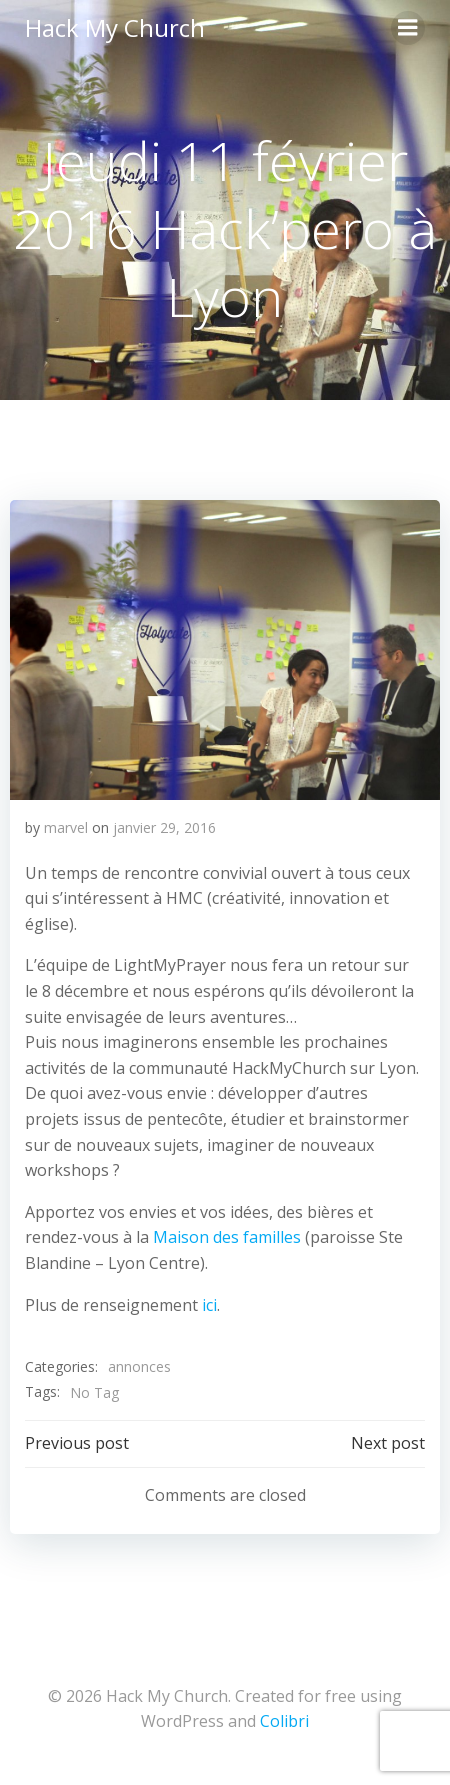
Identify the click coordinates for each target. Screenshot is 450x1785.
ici (209, 1305)
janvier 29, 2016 (164, 827)
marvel (66, 827)
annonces (139, 1366)
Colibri (284, 1721)
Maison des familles (227, 1237)
